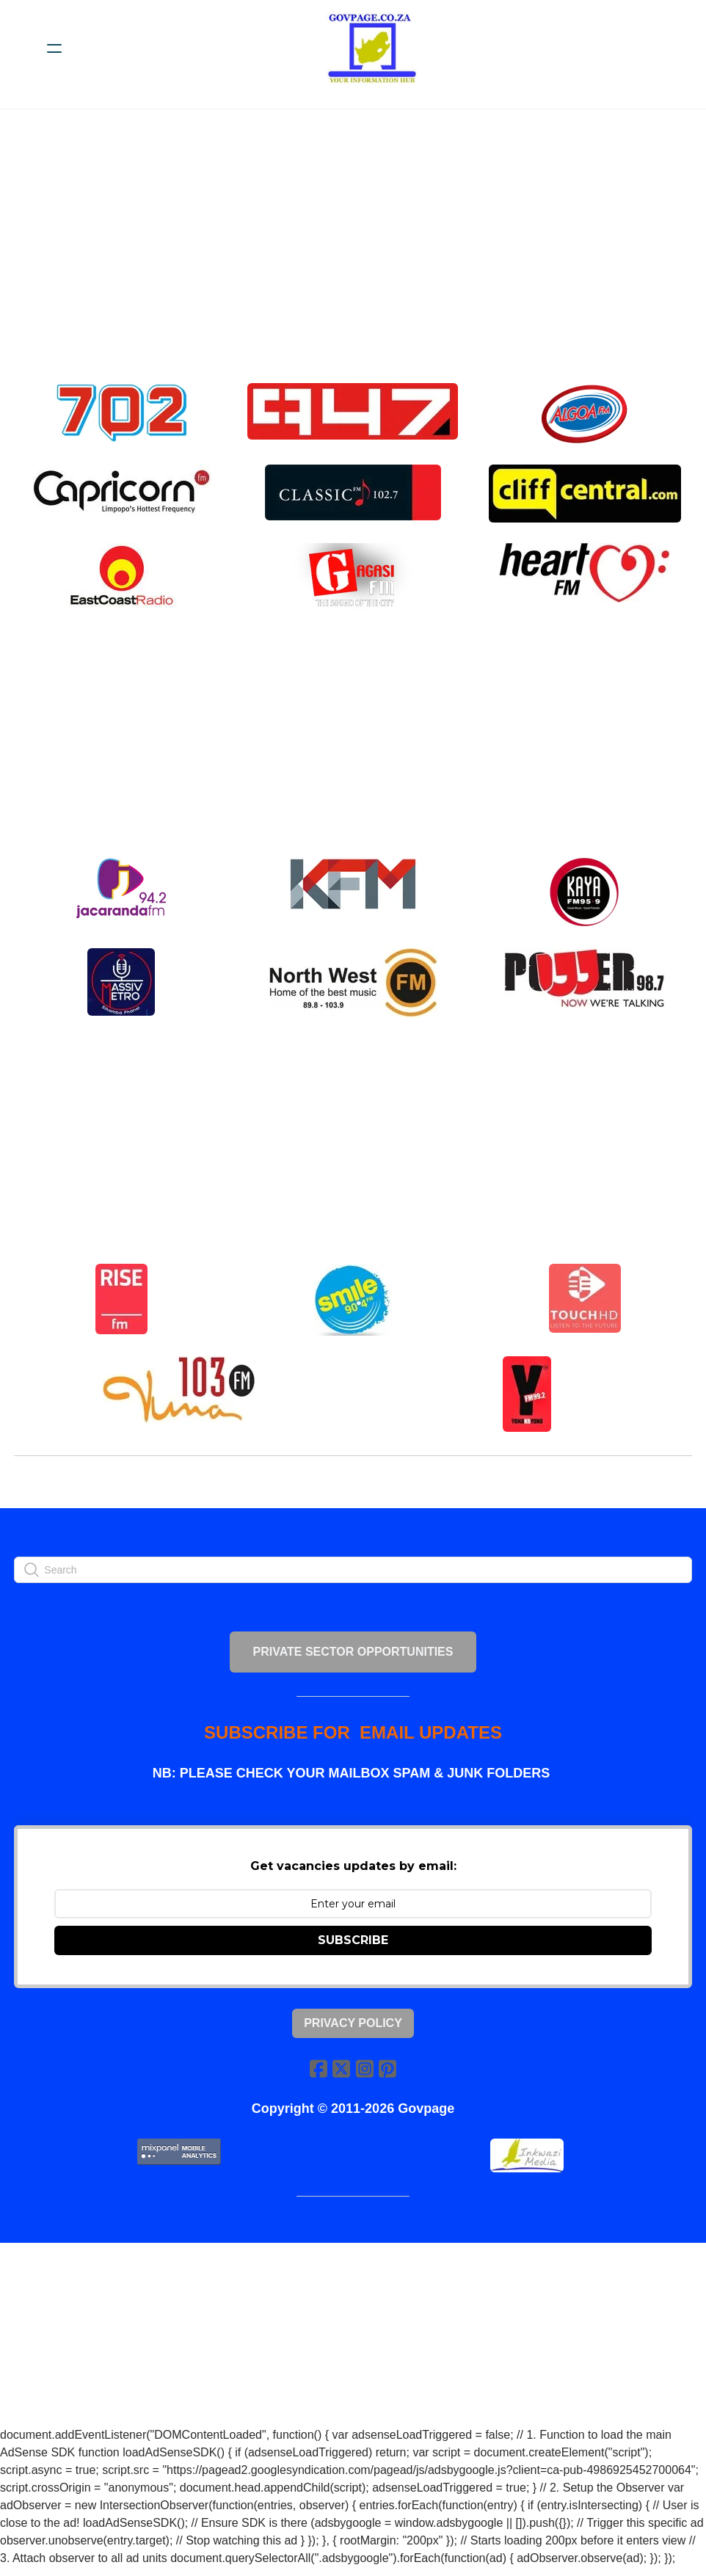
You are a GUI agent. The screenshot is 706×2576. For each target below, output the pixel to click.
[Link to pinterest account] (388, 2076)
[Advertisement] (360, 254)
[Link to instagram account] (365, 2076)
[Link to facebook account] (318, 2076)
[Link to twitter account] (341, 2076)
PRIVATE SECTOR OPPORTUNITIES (353, 1656)
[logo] (372, 48)
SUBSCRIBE (353, 1947)
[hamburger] (54, 48)
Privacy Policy (353, 2030)
